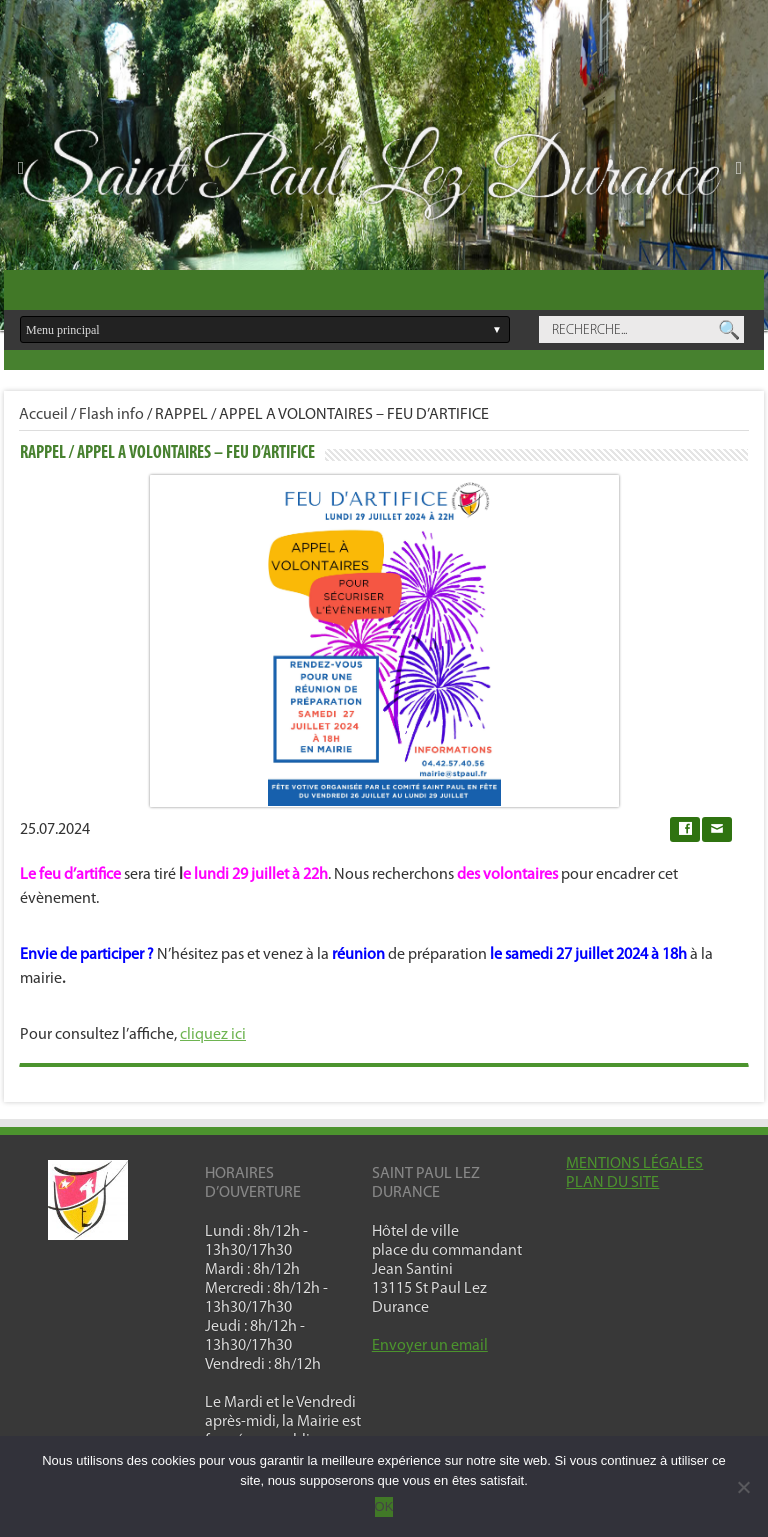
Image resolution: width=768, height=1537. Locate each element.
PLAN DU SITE (612, 1183)
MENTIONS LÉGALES (634, 1164)
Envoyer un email (430, 1346)
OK (384, 1506)
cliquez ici (213, 1035)
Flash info (111, 415)
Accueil (43, 415)
